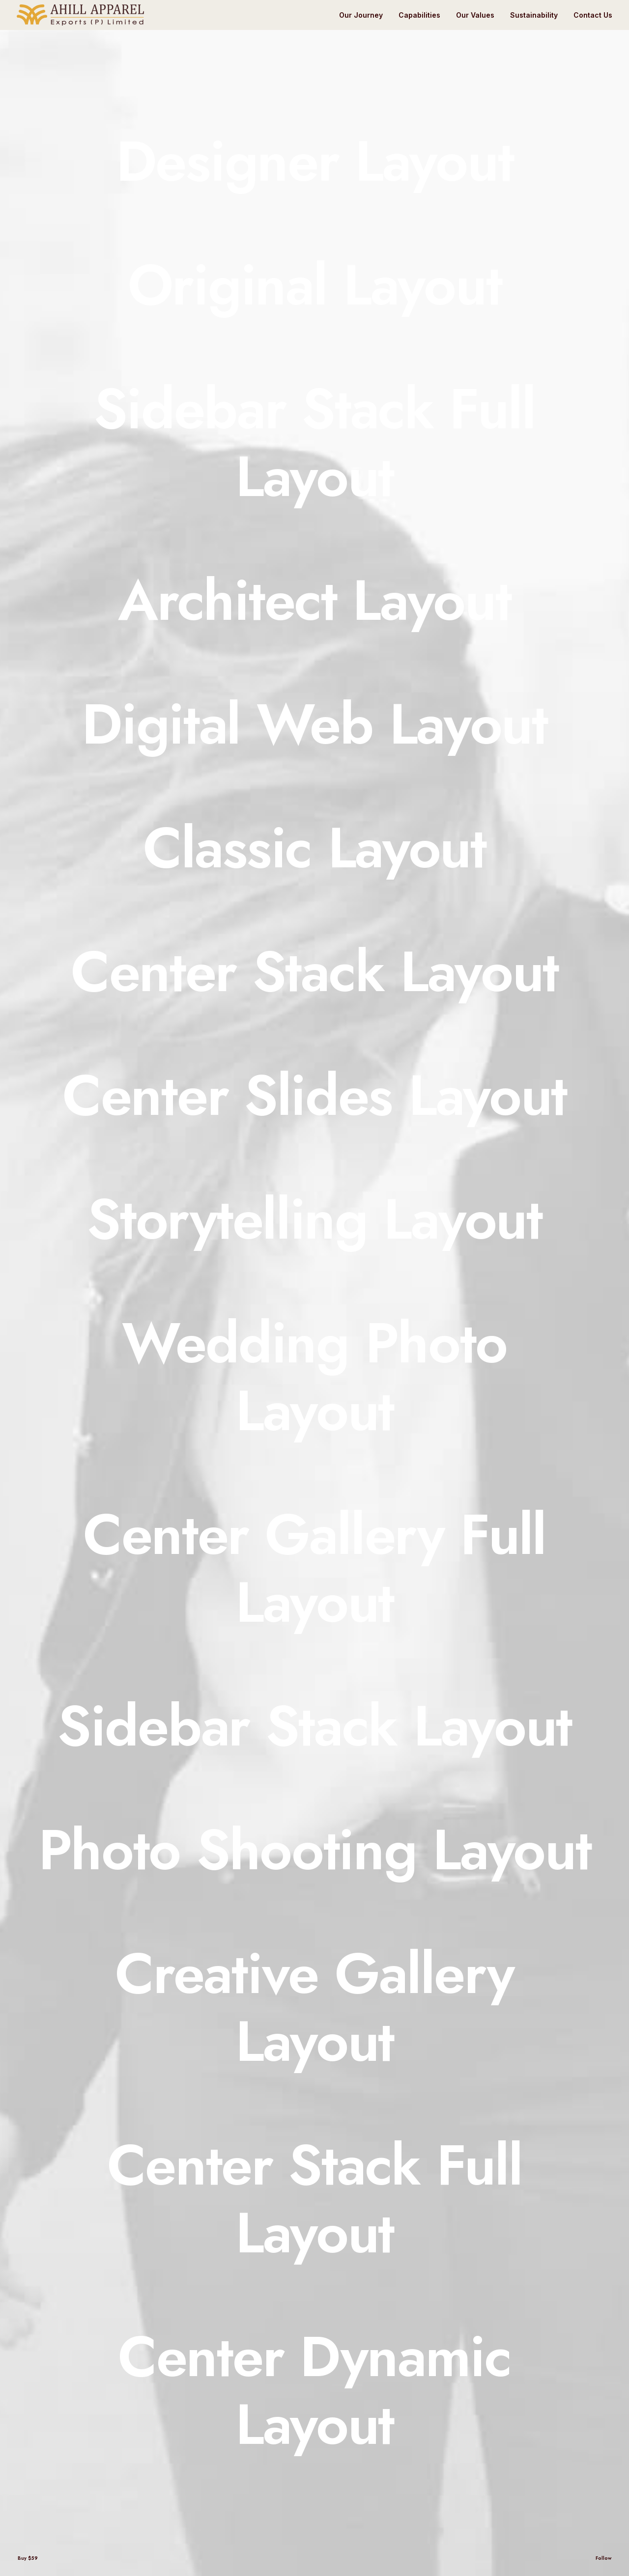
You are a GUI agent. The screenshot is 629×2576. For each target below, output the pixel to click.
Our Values (475, 15)
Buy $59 (28, 2558)
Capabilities (419, 15)
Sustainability (534, 15)
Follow (603, 2558)
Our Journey (361, 15)
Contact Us (592, 15)
